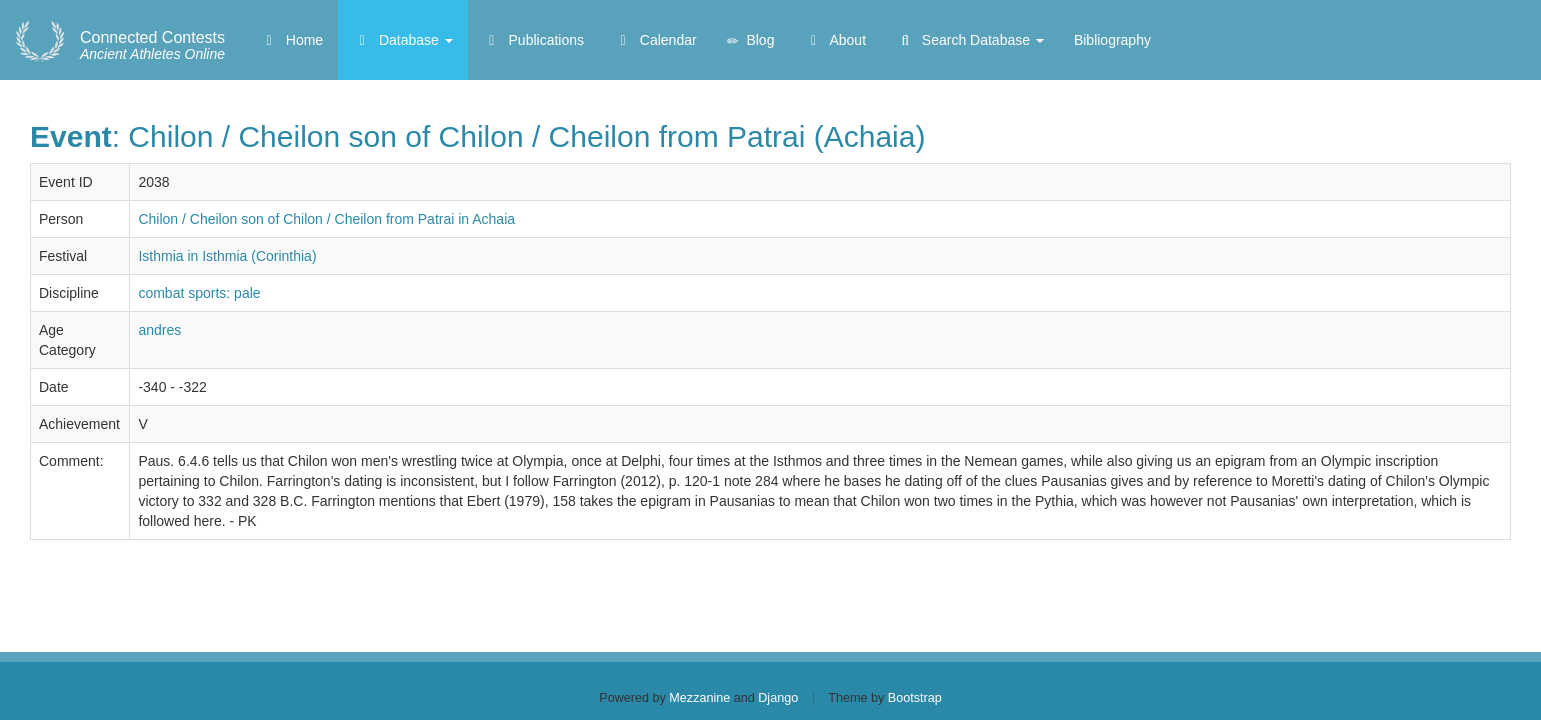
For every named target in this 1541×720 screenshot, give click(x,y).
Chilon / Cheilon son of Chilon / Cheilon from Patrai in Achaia (326, 219)
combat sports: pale (199, 293)
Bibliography (1112, 40)
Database (403, 40)
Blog (751, 40)
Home (291, 40)
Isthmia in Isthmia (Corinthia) (227, 256)
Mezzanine (699, 698)
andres (159, 330)
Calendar (655, 40)
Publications (533, 40)
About (835, 40)
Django (778, 698)
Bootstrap (915, 698)
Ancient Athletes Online (152, 46)
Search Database (970, 40)
